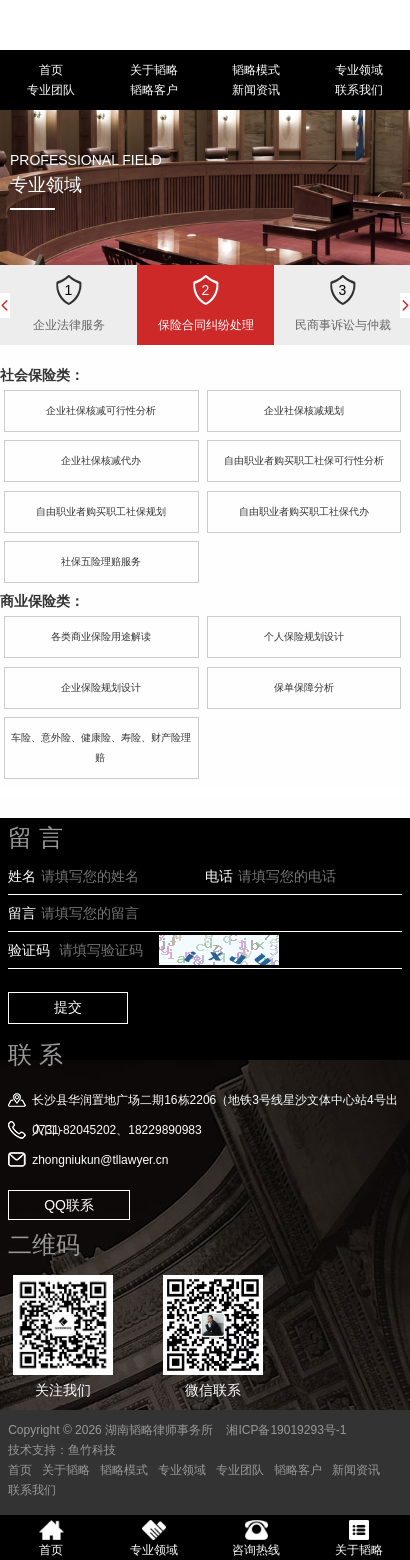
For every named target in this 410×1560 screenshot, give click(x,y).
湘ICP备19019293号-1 (286, 1430)
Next (405, 305)
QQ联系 (69, 1205)
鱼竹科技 (92, 1450)
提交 (68, 1007)
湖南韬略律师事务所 (88, 25)
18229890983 (387, 25)
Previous (5, 305)
